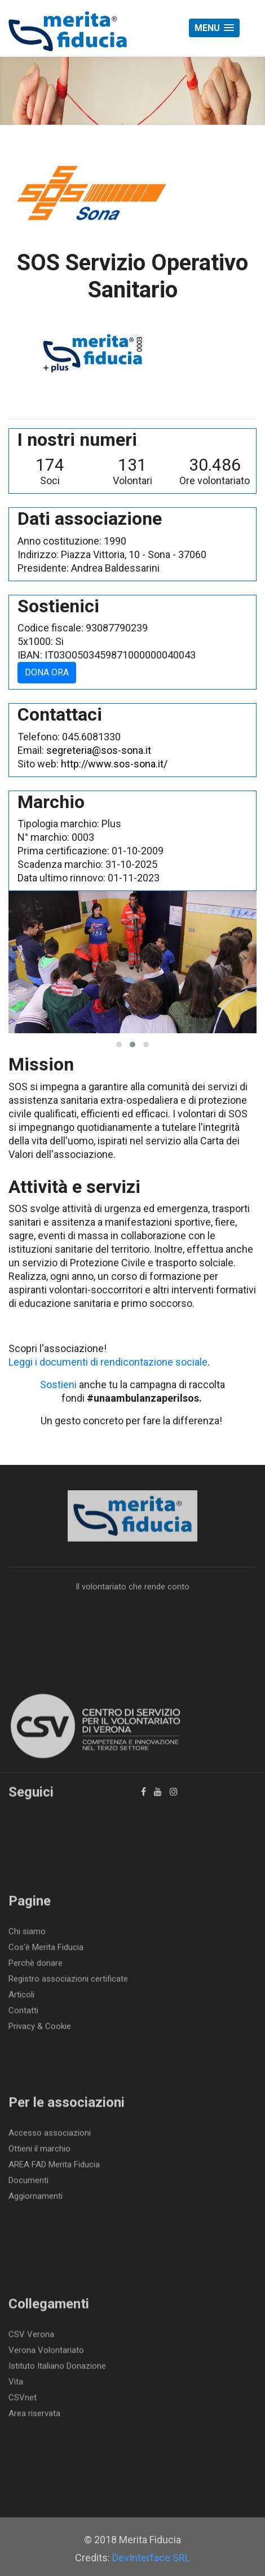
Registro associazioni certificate (68, 1982)
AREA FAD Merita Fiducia (54, 2167)
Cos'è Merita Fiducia (45, 1950)
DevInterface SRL (151, 2558)
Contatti (23, 2013)
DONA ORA (47, 672)
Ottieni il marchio (39, 2152)
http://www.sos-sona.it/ (114, 764)
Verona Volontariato (46, 2353)
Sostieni (58, 1384)
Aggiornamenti (35, 2199)
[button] (214, 28)
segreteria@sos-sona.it (98, 750)
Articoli (21, 1998)
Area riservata (34, 2416)
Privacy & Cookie (39, 2029)
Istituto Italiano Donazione (57, 2369)
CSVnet (22, 2400)
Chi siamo (27, 1934)
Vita (15, 2385)
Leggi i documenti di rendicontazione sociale (107, 1362)
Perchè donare (35, 1966)
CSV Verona (31, 2337)
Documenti (28, 2183)
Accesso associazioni (49, 2136)
